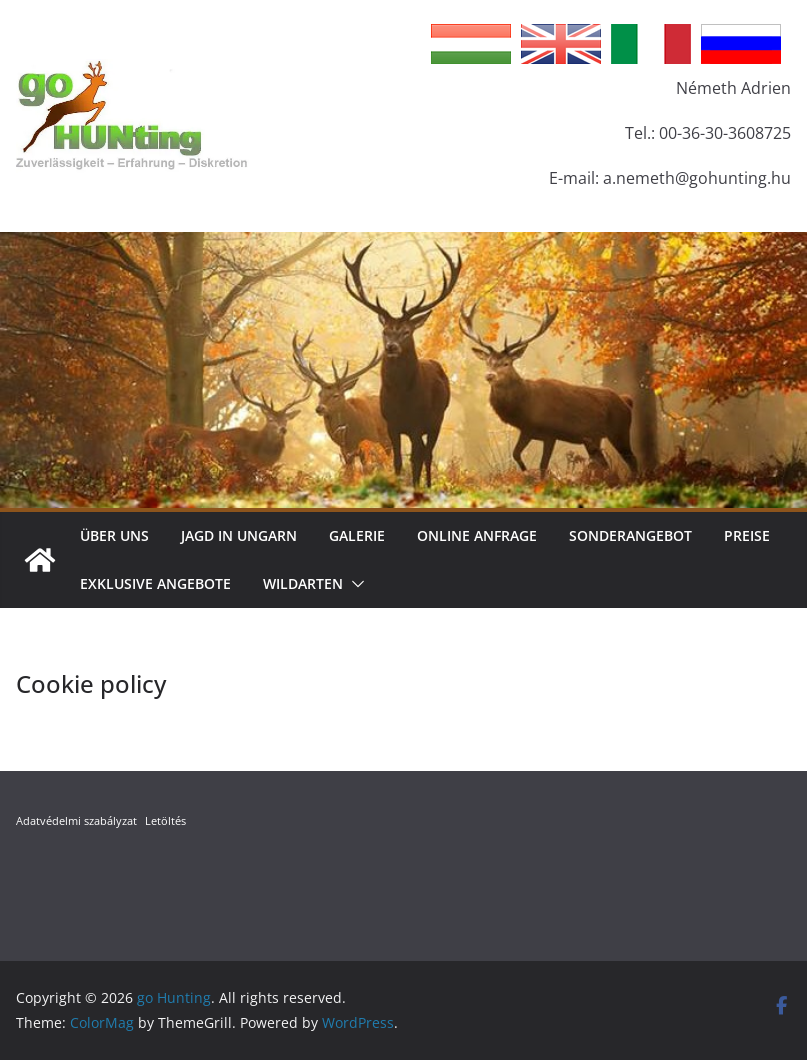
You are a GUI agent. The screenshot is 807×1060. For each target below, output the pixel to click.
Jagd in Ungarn (239, 535)
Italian (651, 44)
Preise (747, 535)
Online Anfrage (477, 535)
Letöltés (165, 820)
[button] (354, 584)
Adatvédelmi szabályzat (76, 820)
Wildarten (303, 583)
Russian (741, 44)
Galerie (357, 535)
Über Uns (114, 535)
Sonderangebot (630, 535)
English (561, 44)
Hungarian (471, 44)
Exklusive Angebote (155, 583)
